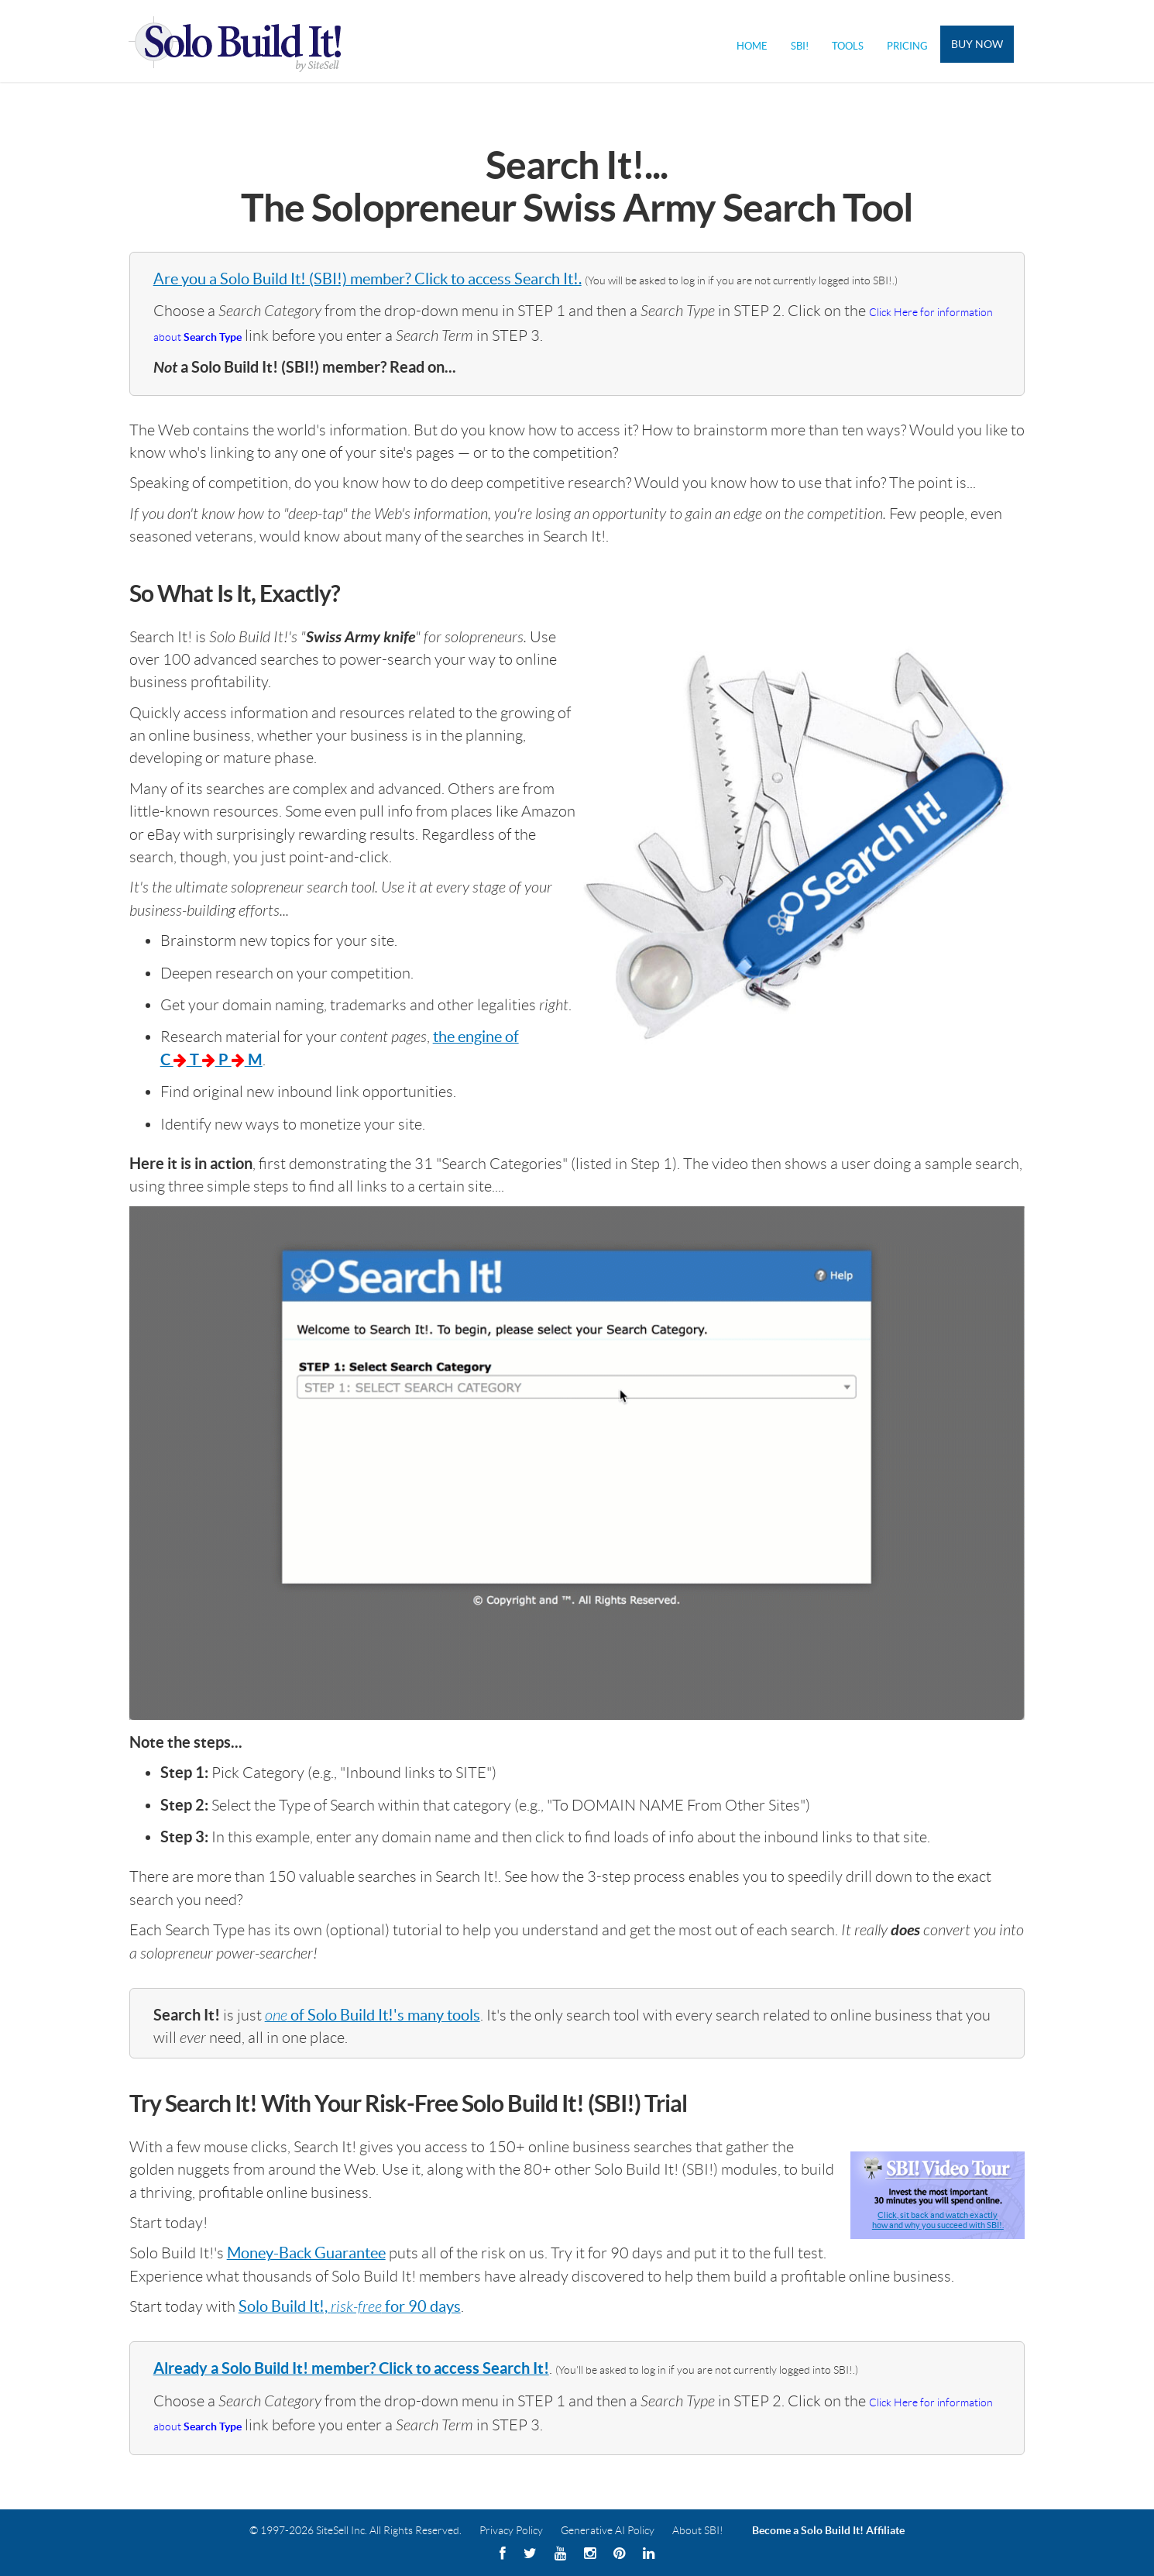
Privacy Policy (511, 2530)
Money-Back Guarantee (306, 2252)
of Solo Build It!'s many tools (372, 2015)
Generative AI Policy (607, 2530)
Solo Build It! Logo (245, 41)
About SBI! (697, 2530)
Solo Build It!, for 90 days (350, 2306)
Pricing (907, 46)
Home (752, 46)
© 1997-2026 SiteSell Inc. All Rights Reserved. (355, 2530)
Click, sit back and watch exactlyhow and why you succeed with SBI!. (938, 2220)
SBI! (800, 46)
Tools (848, 46)
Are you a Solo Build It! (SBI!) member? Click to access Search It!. (367, 278)
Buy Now (977, 44)
